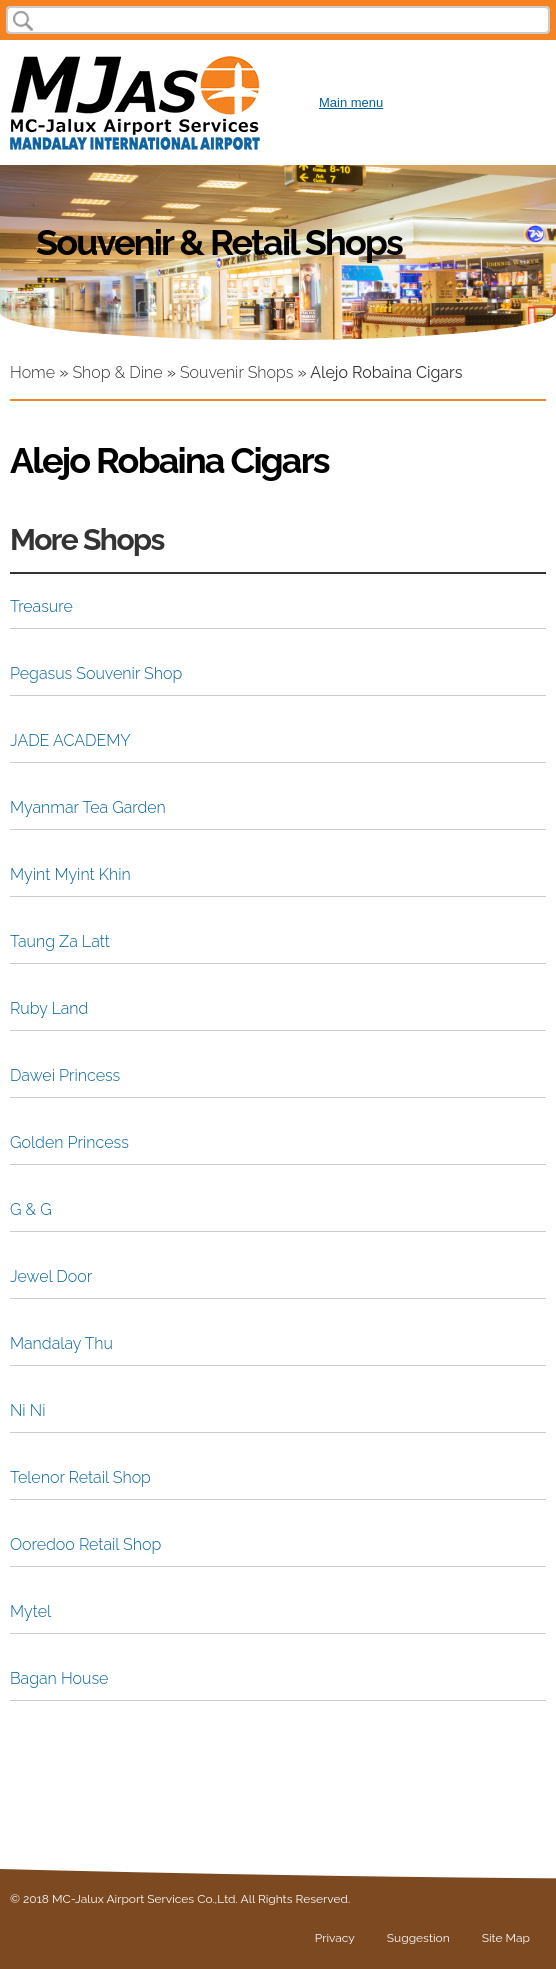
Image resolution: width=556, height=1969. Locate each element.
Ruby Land (49, 1008)
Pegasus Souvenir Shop (96, 673)
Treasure (41, 606)
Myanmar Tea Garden (88, 807)
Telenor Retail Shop (80, 1477)
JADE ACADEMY (70, 740)
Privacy (335, 1938)
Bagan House (59, 1678)
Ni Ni (27, 1410)
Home (32, 372)
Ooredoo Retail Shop (85, 1544)
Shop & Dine (117, 372)
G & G (31, 1209)
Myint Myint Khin (70, 874)
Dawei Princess (65, 1075)
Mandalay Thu (61, 1343)
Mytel (30, 1611)
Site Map (506, 1938)
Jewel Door (51, 1276)
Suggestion (418, 1938)
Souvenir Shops (237, 372)
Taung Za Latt (60, 941)
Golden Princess (69, 1142)
